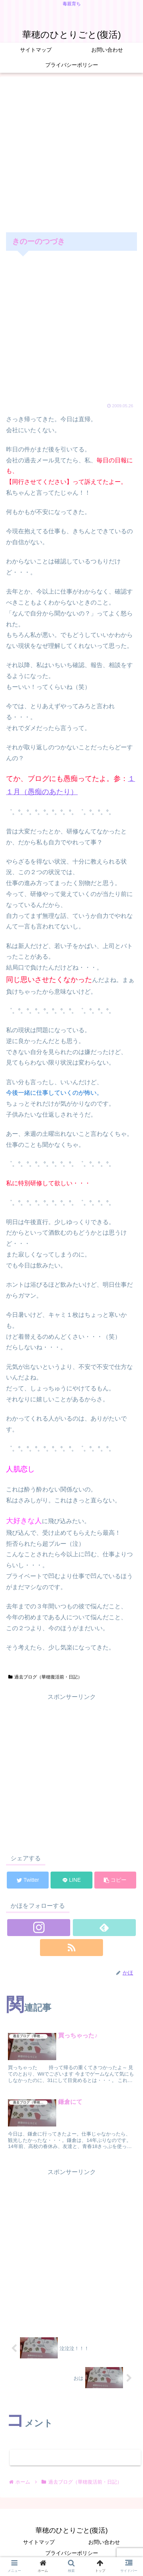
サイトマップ (39, 2542)
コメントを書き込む (75, 2457)
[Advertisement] (70, 153)
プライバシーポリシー (71, 2553)
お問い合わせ (104, 2542)
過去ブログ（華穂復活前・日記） (45, 1677)
